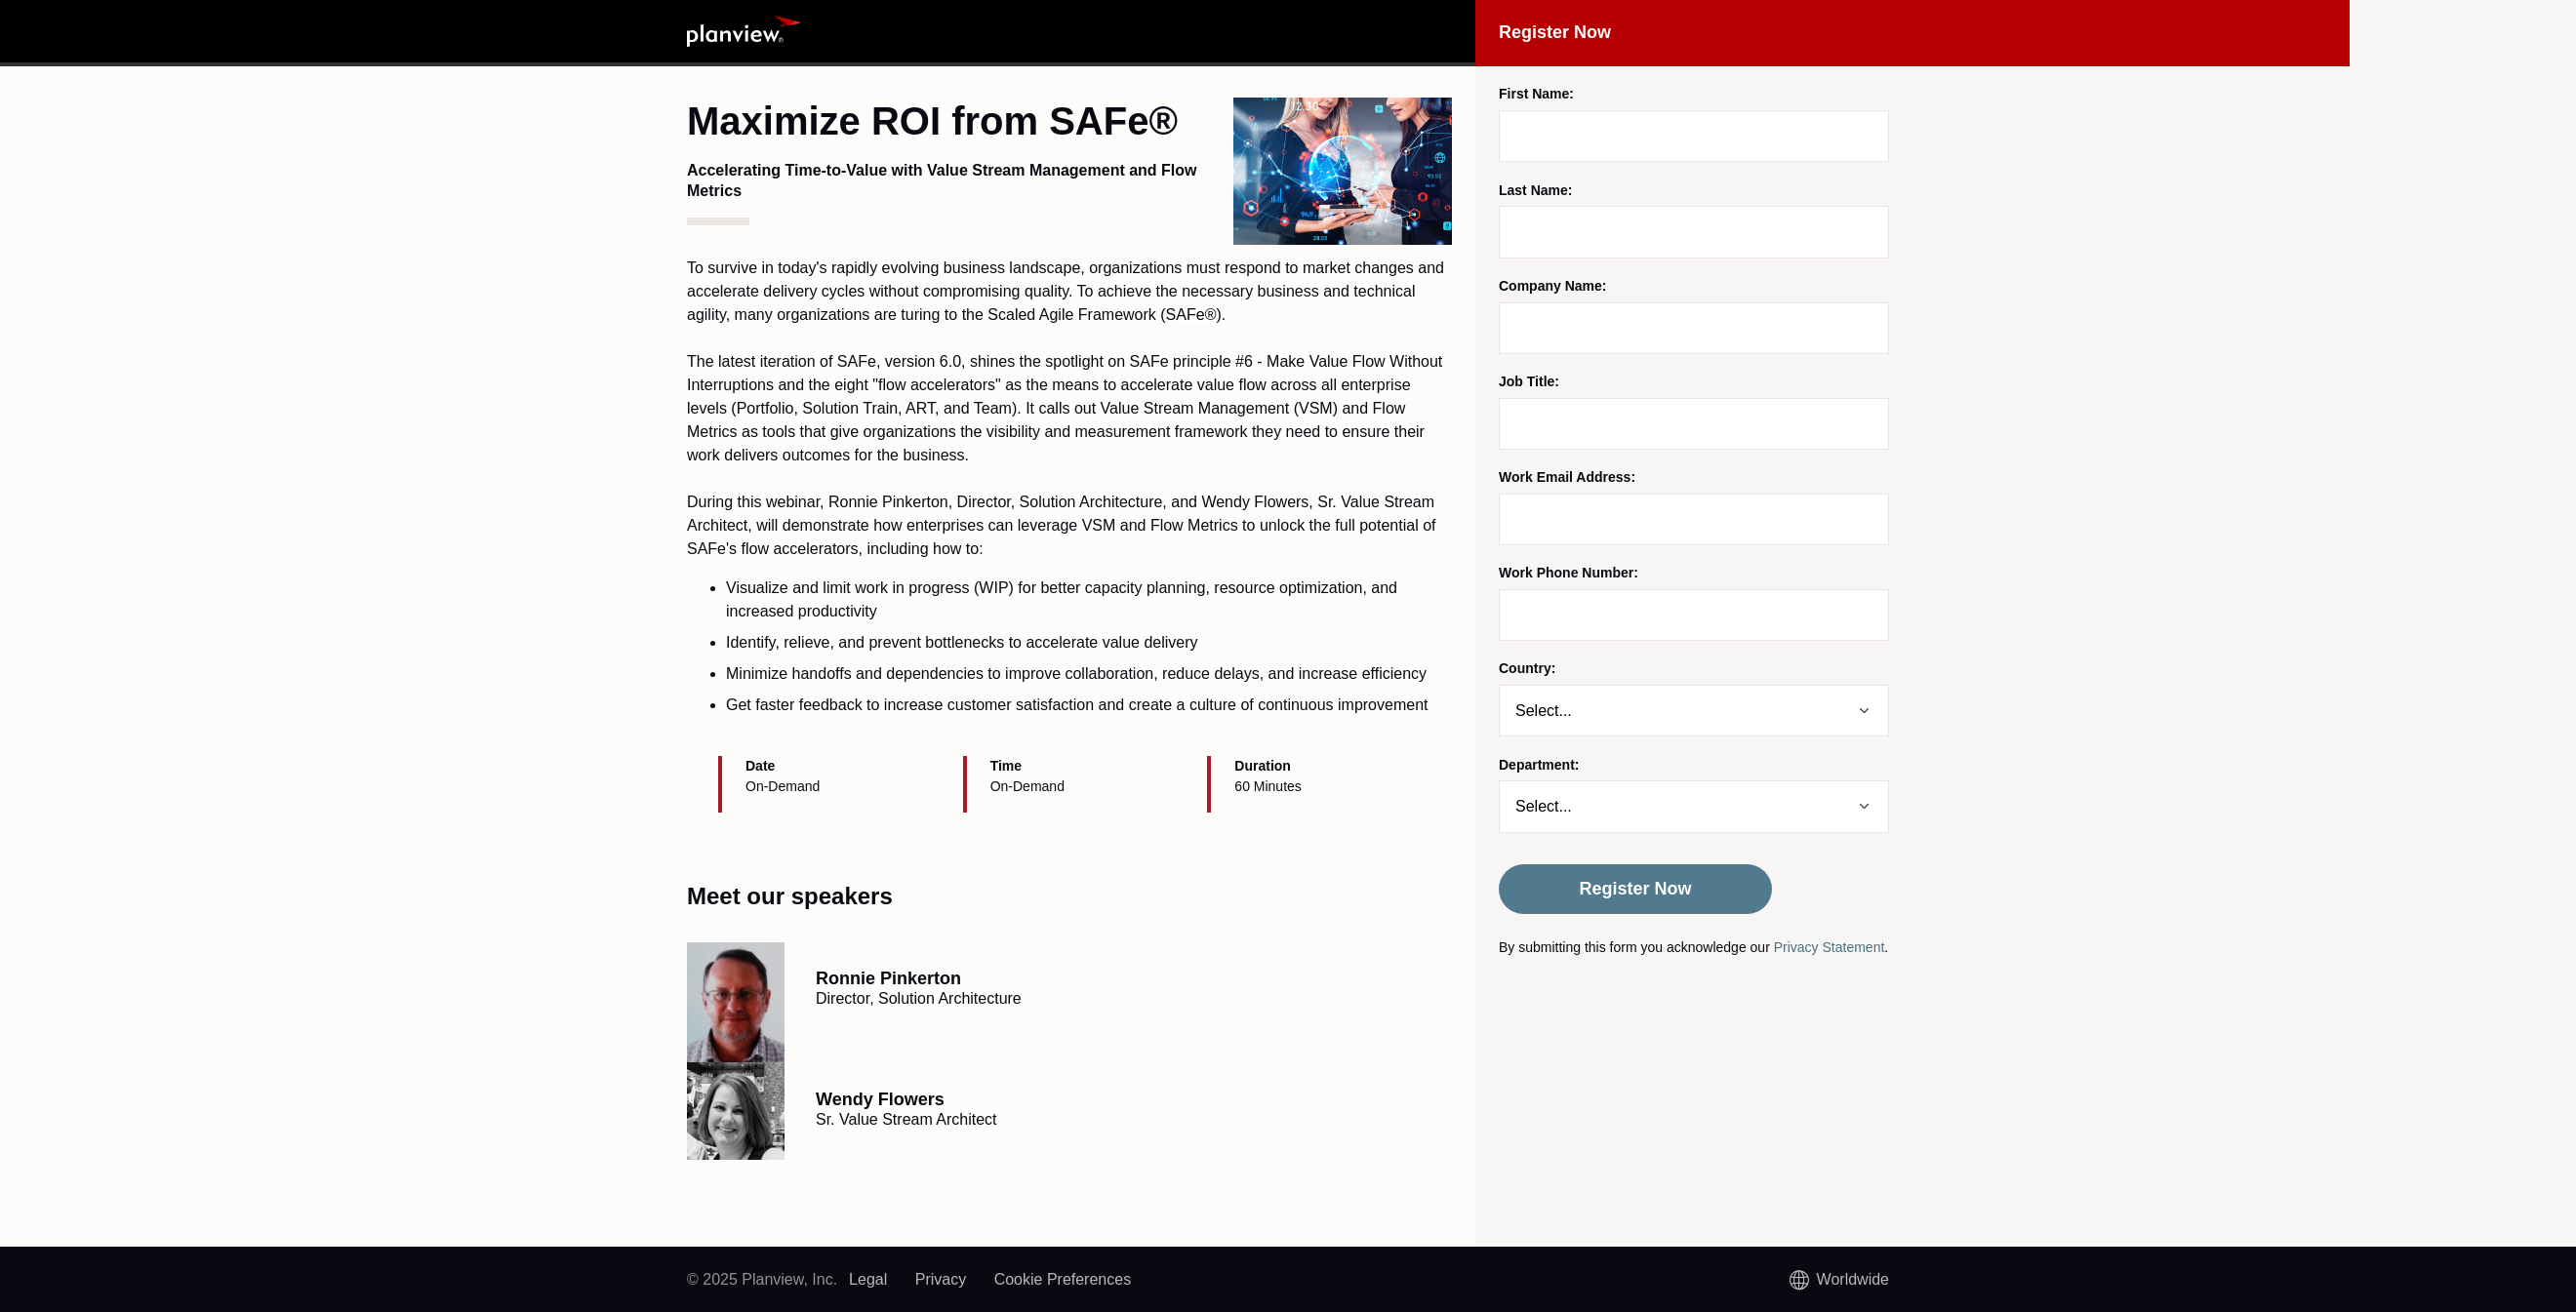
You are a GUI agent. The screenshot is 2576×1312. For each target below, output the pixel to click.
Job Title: (1529, 381)
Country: (1527, 668)
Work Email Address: (1567, 477)
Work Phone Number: (1568, 572)
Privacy (940, 1279)
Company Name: (1552, 286)
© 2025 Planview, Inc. (762, 1279)
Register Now (1635, 888)
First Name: (1536, 93)
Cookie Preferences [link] (1063, 1279)
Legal (868, 1279)
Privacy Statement (1829, 947)
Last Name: (1535, 190)
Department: (1539, 765)
